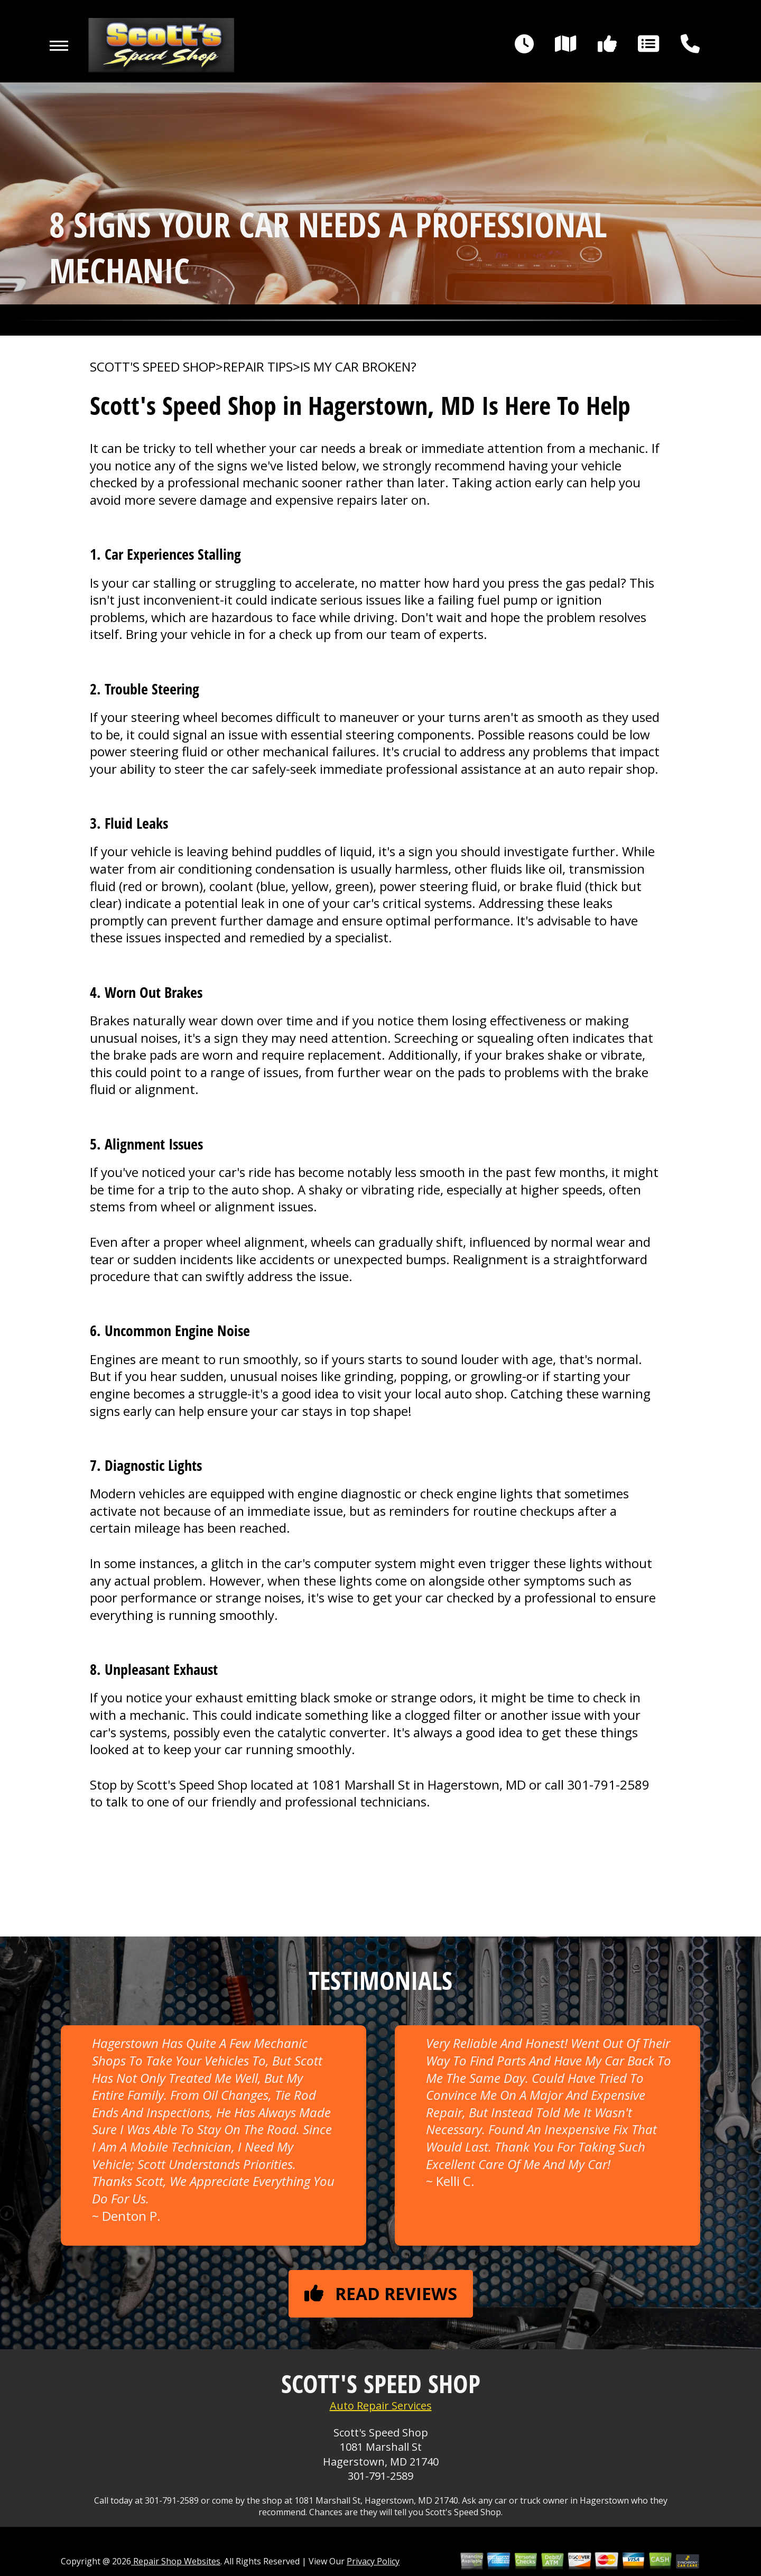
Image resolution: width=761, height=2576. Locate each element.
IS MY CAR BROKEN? (358, 366)
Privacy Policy (373, 2561)
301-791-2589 (608, 1784)
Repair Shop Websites (175, 2561)
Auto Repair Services (381, 2405)
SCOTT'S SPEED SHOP (153, 366)
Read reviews (380, 2293)
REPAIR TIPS (258, 366)
